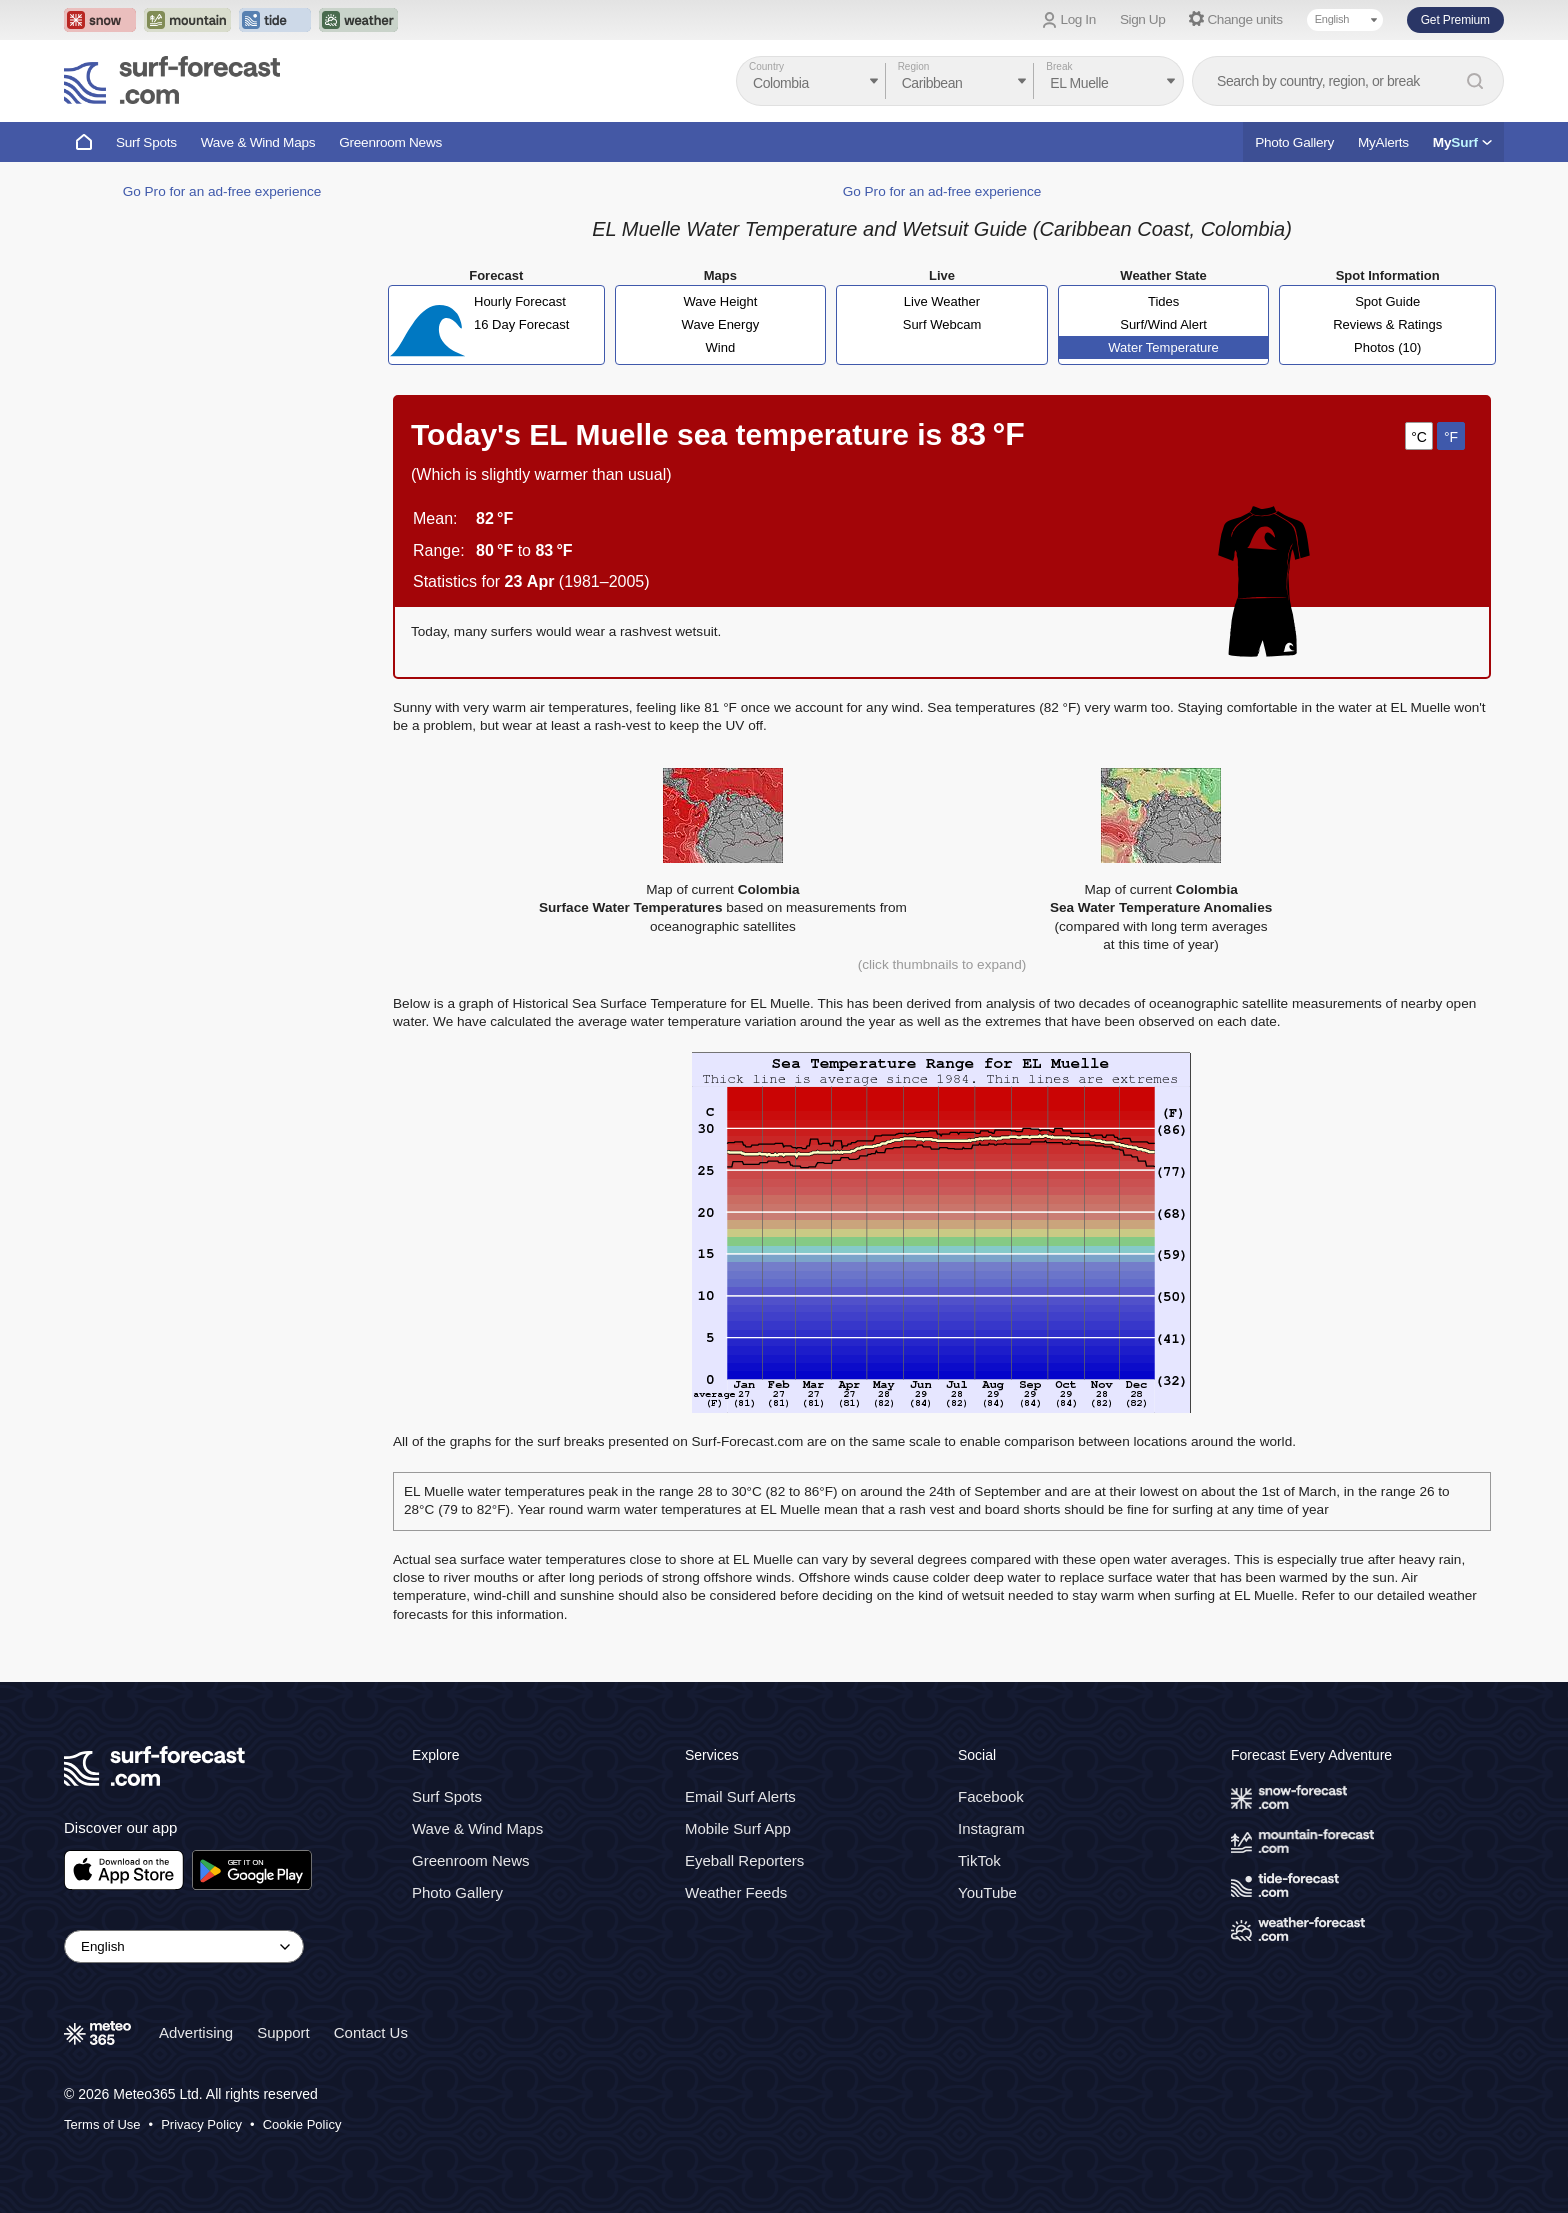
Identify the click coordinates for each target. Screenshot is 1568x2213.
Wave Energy (721, 324)
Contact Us (371, 2032)
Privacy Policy (201, 2124)
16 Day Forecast (521, 324)
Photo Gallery (1294, 142)
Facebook (991, 1796)
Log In (1078, 19)
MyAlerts (1383, 142)
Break (1059, 66)
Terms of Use (102, 2124)
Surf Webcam (942, 324)
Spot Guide (1387, 301)
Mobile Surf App (738, 1828)
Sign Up (1143, 19)
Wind (721, 347)
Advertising (196, 2032)
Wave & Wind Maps (258, 142)
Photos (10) (1387, 347)
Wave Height (720, 301)
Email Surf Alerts (740, 1796)
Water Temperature (1163, 347)
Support (283, 2032)
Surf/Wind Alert (1163, 324)
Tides (1163, 301)
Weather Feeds (736, 1892)
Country (766, 66)
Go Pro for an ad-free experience (222, 191)
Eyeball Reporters (744, 1860)
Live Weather (942, 301)
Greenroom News (390, 142)
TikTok (979, 1860)
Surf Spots (146, 142)
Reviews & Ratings (1387, 324)
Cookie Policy (302, 2124)
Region (914, 66)
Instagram (991, 1828)
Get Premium (1455, 20)
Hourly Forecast (520, 301)
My (1462, 142)
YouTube (987, 1892)
